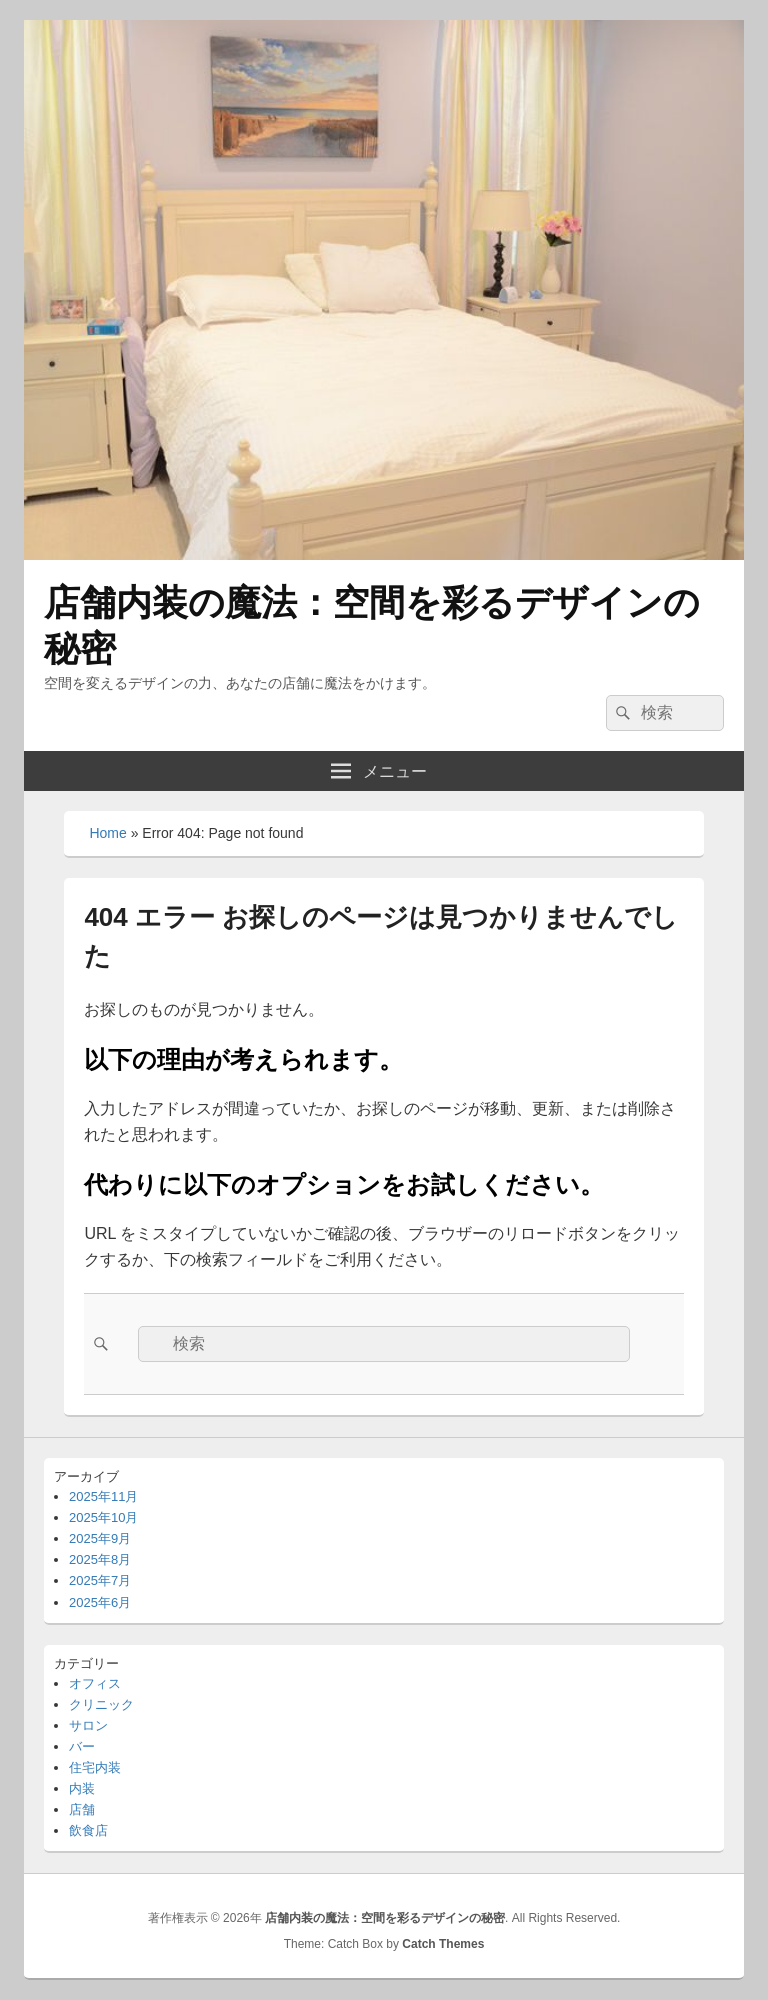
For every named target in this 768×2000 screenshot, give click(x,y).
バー (82, 1746)
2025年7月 (100, 1580)
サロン (88, 1725)
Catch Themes (443, 1944)
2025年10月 (103, 1517)
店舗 (82, 1809)
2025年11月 (103, 1496)
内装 (82, 1788)
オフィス (95, 1683)
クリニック (101, 1704)
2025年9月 (100, 1538)
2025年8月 (100, 1559)
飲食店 (88, 1830)
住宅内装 (95, 1767)
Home (107, 833)
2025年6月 (100, 1602)
